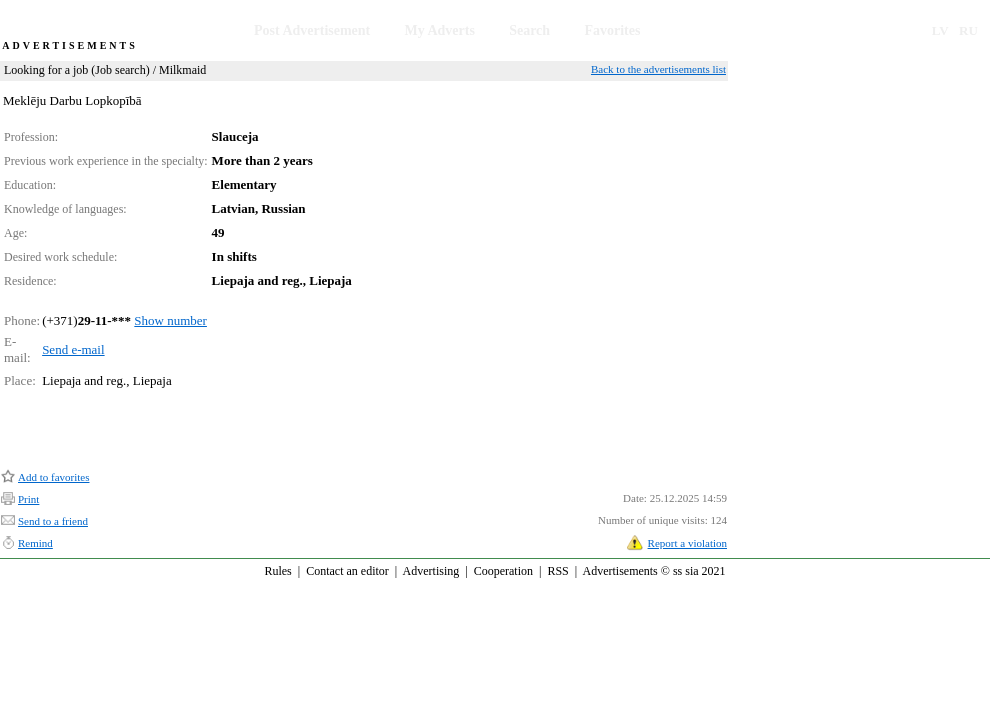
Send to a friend (53, 521)
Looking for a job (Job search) (77, 70)
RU (968, 30)
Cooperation (503, 571)
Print (28, 499)
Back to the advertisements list (658, 69)
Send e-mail (73, 349)
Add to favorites (53, 477)
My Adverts (440, 30)
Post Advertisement (312, 30)
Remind (35, 543)
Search (529, 30)
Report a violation (687, 543)
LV (940, 30)
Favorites (612, 30)
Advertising (431, 571)
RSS (557, 571)
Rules (277, 571)
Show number (170, 320)
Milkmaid (182, 70)
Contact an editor (347, 571)
